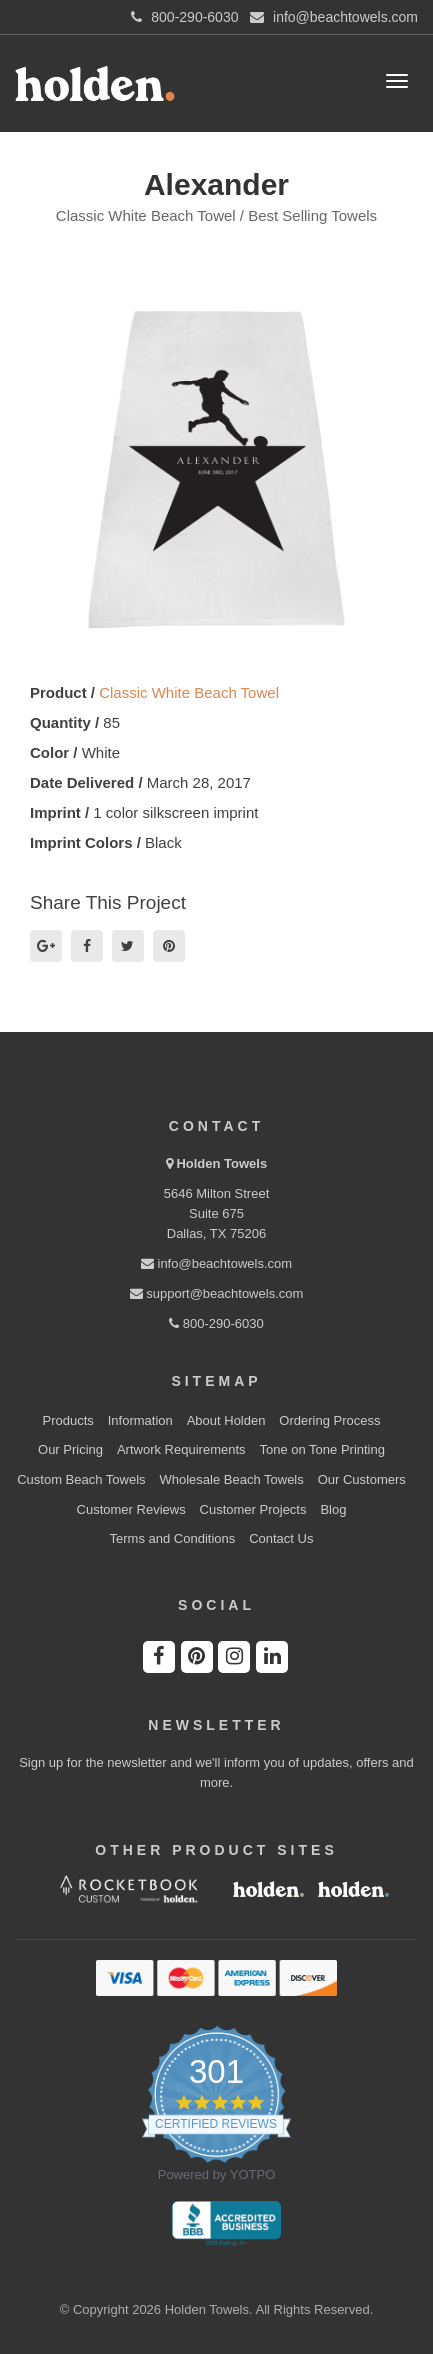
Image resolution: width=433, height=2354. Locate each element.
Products (68, 1420)
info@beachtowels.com (216, 1263)
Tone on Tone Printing (322, 1449)
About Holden (226, 1420)
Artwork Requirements (181, 1449)
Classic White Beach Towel (189, 692)
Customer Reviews (131, 1509)
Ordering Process (329, 1420)
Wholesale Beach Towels (231, 1479)
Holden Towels (221, 1163)
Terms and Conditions (173, 1538)
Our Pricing (70, 1449)
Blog (333, 1509)
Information (140, 1420)
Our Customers (362, 1479)
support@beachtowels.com (217, 1293)
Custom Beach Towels (81, 1479)
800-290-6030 (216, 1323)
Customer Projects (253, 1509)
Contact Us (281, 1538)
